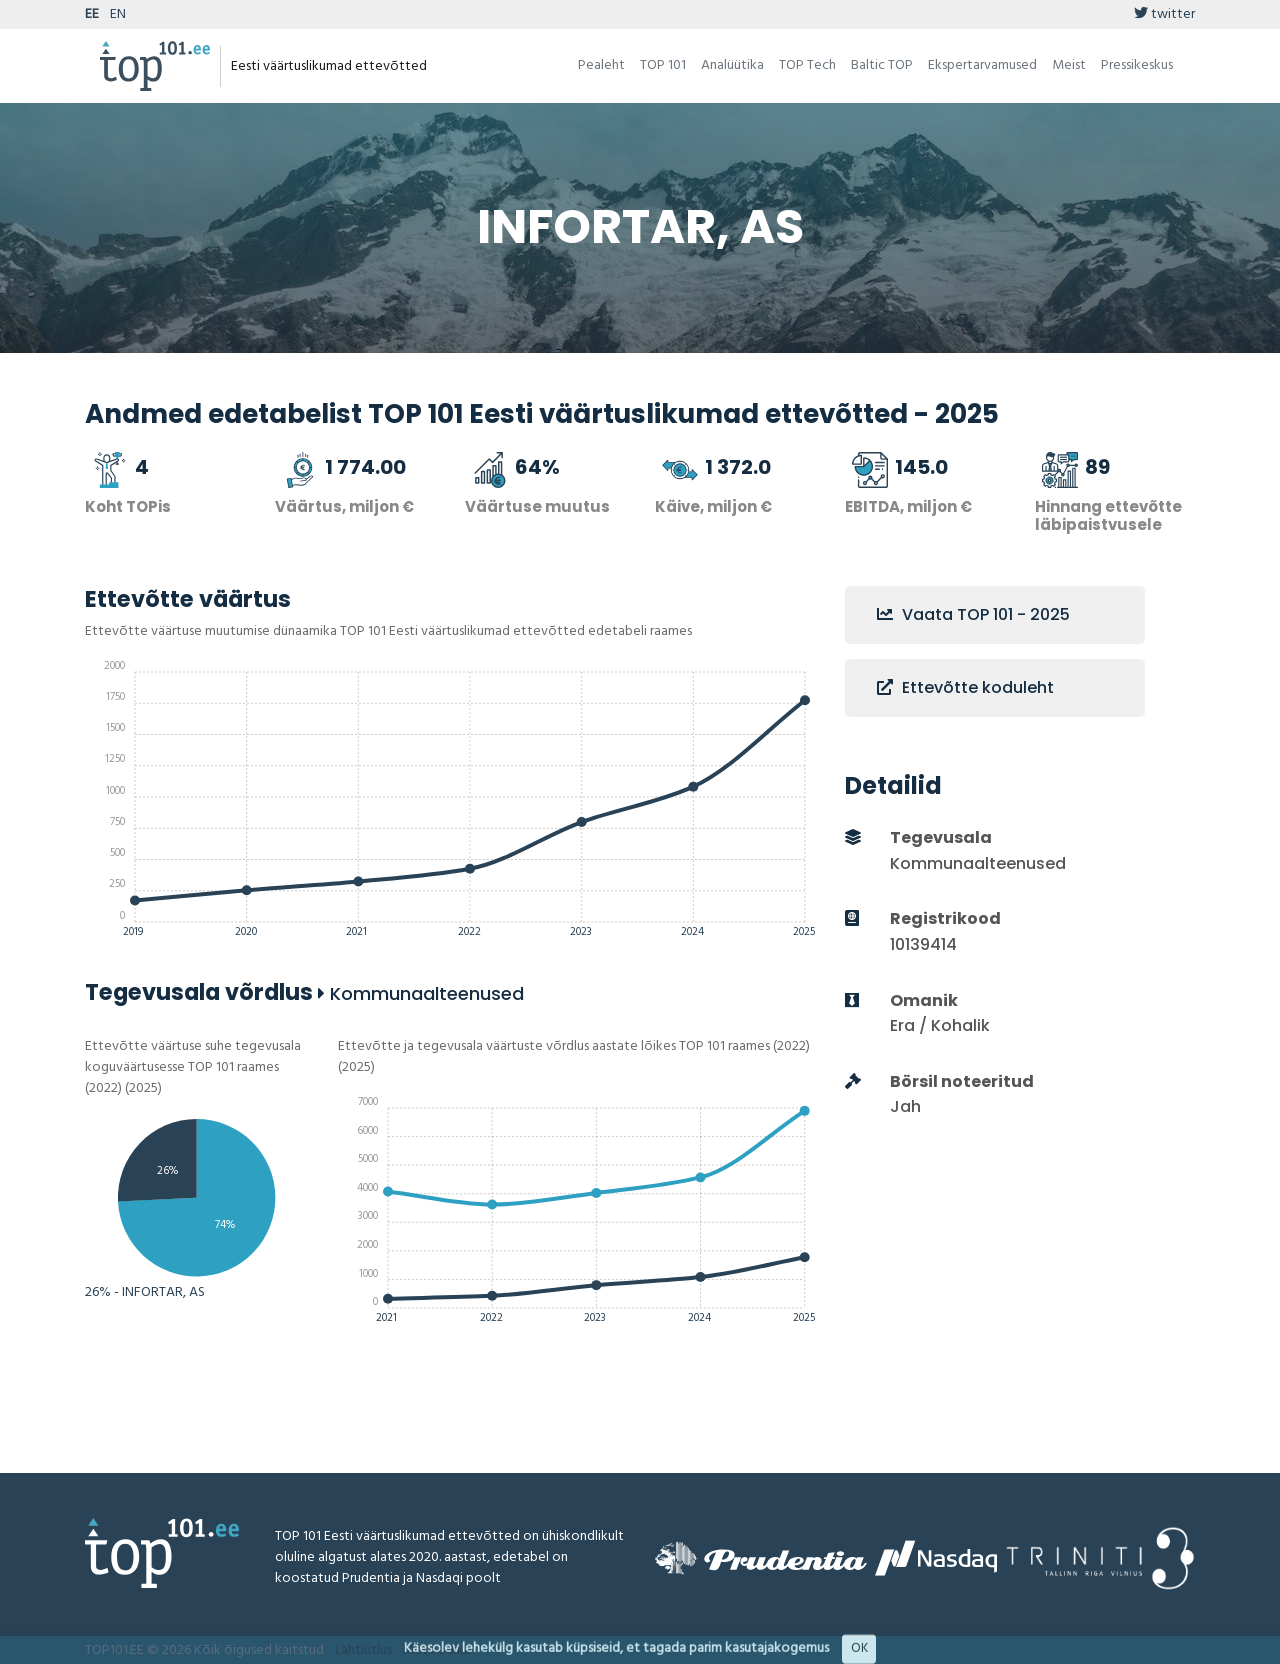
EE (92, 14)
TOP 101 (663, 65)
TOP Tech (807, 65)
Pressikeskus (1137, 65)
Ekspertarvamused (982, 65)
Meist (1069, 65)
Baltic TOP (882, 65)
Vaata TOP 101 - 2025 (973, 614)
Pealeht (601, 65)
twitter (1164, 14)
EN (118, 14)
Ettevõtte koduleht (965, 687)
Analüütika (732, 65)
